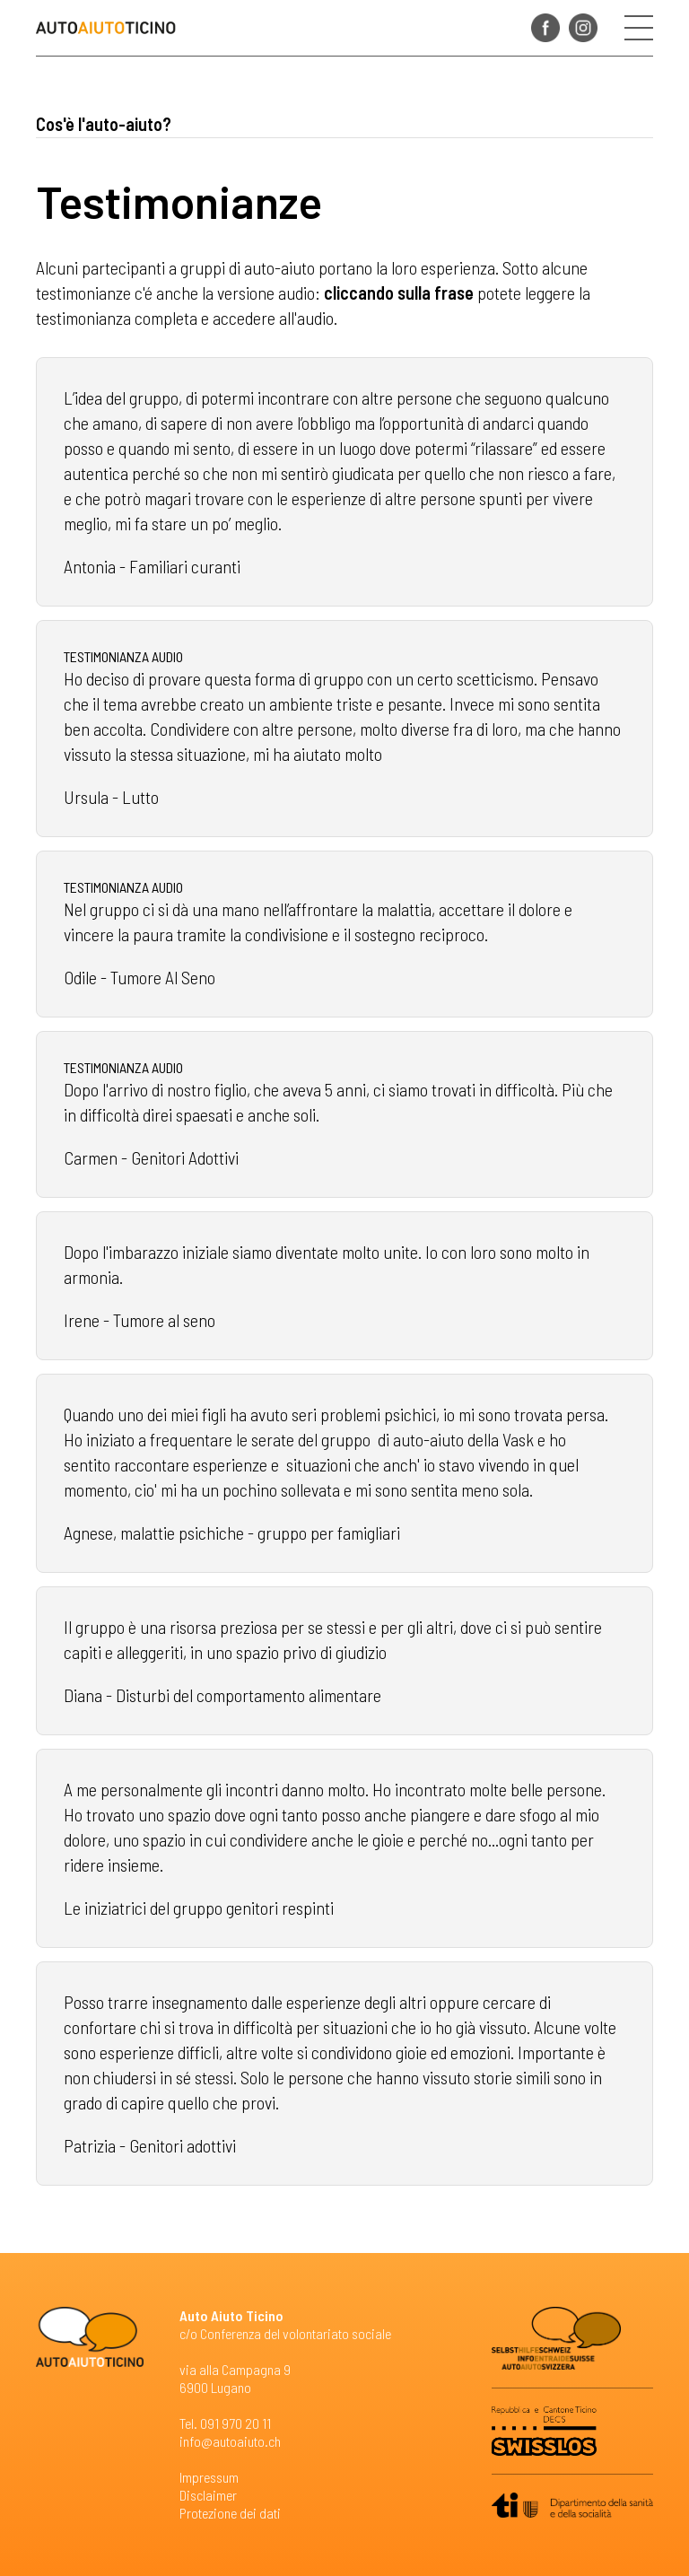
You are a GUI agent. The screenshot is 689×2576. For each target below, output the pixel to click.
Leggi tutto (344, 482)
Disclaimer (208, 2494)
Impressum (209, 2476)
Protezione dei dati (230, 2512)
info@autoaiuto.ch (230, 2440)
